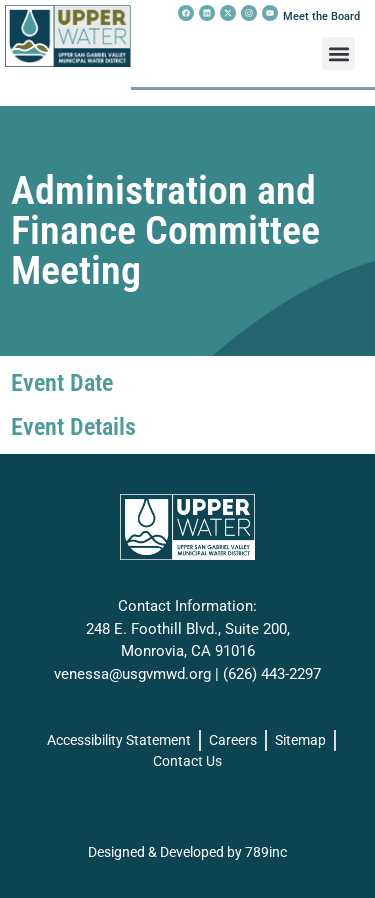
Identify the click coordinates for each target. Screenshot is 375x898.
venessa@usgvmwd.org (132, 674)
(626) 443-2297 (272, 674)
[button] (338, 53)
